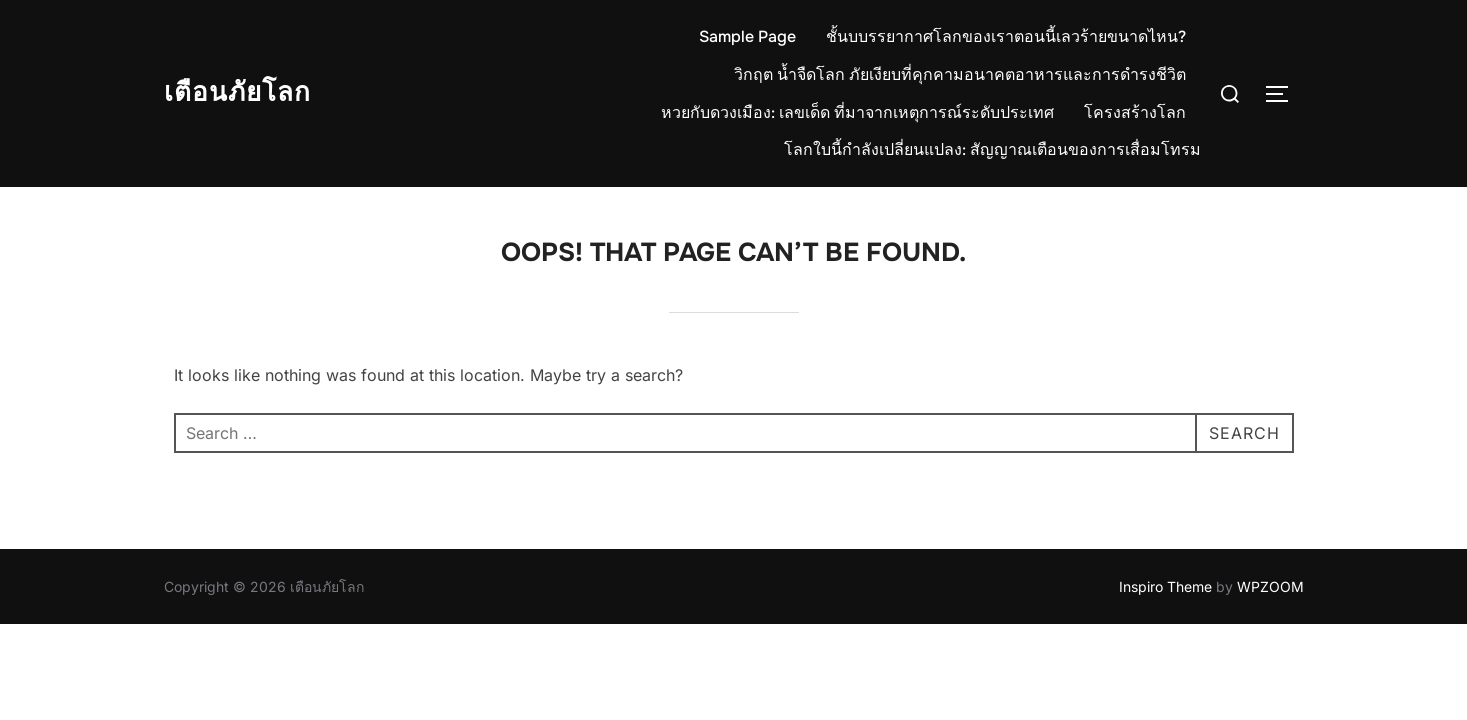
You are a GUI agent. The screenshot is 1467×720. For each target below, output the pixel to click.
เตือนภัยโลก (237, 92)
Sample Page (747, 36)
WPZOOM (1270, 586)
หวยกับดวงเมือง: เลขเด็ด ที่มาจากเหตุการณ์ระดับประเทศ (857, 112)
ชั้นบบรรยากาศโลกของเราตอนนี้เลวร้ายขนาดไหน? (1006, 36)
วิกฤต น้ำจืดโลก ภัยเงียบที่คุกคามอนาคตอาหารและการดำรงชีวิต (960, 74)
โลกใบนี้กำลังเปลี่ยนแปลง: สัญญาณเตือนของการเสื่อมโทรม (992, 149)
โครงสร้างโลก (1135, 112)
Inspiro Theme (1165, 586)
